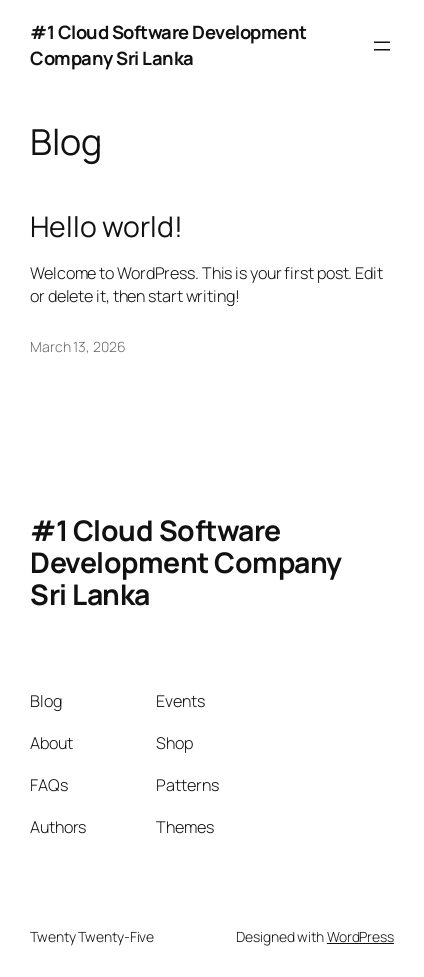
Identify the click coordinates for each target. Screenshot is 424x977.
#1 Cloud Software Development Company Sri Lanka (168, 45)
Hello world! (106, 227)
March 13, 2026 (78, 346)
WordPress (360, 936)
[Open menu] (382, 46)
